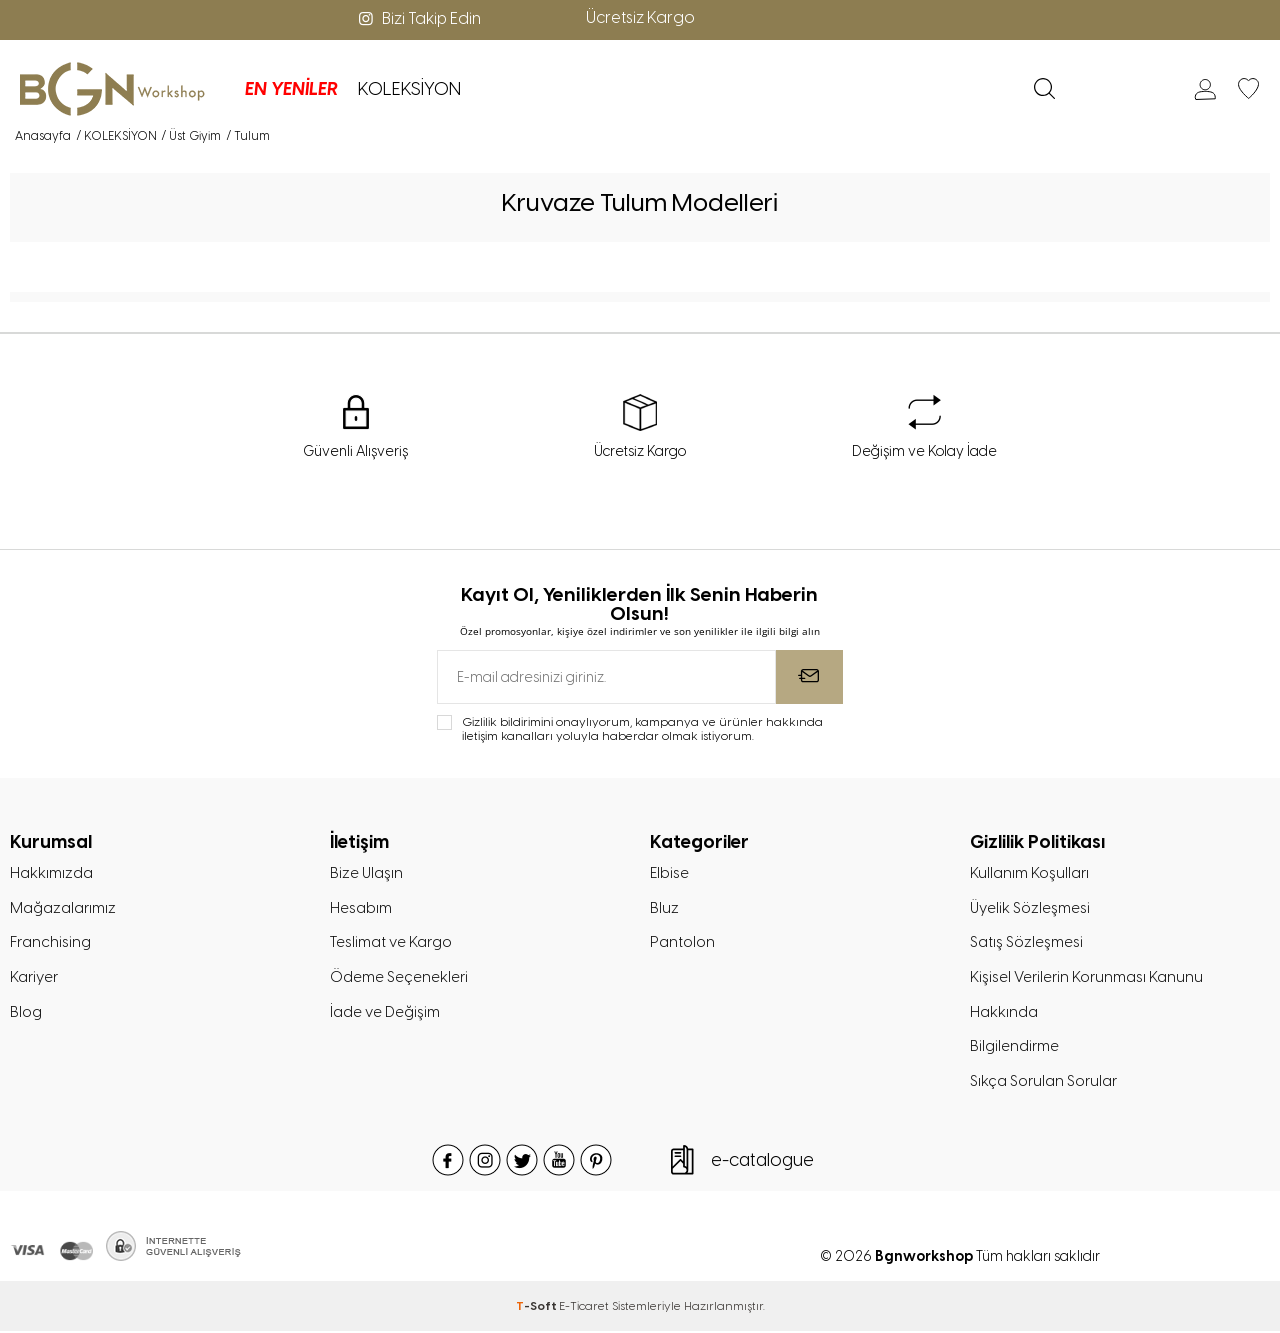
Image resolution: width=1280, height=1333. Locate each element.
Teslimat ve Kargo (390, 943)
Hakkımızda (51, 873)
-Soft (537, 1308)
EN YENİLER (276, 89)
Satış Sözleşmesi (1026, 943)
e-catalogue (762, 1162)
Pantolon (682, 943)
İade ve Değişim (385, 1013)
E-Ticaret (584, 1308)
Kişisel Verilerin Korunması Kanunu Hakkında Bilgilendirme (1086, 1013)
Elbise (669, 873)
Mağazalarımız (63, 908)
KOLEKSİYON (394, 89)
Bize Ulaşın (367, 873)
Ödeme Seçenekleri (399, 978)
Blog (26, 1013)
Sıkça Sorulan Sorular (1043, 1083)
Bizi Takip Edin (418, 18)
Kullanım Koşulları (1029, 873)
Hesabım (361, 908)
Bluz (664, 908)
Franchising (50, 943)
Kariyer (34, 978)
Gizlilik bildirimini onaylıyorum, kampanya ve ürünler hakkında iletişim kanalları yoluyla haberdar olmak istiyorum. (642, 729)
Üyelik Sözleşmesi (1030, 908)
